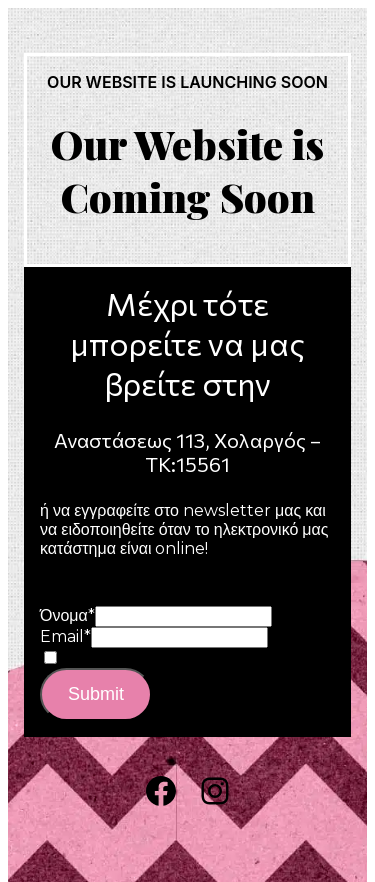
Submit (96, 694)
